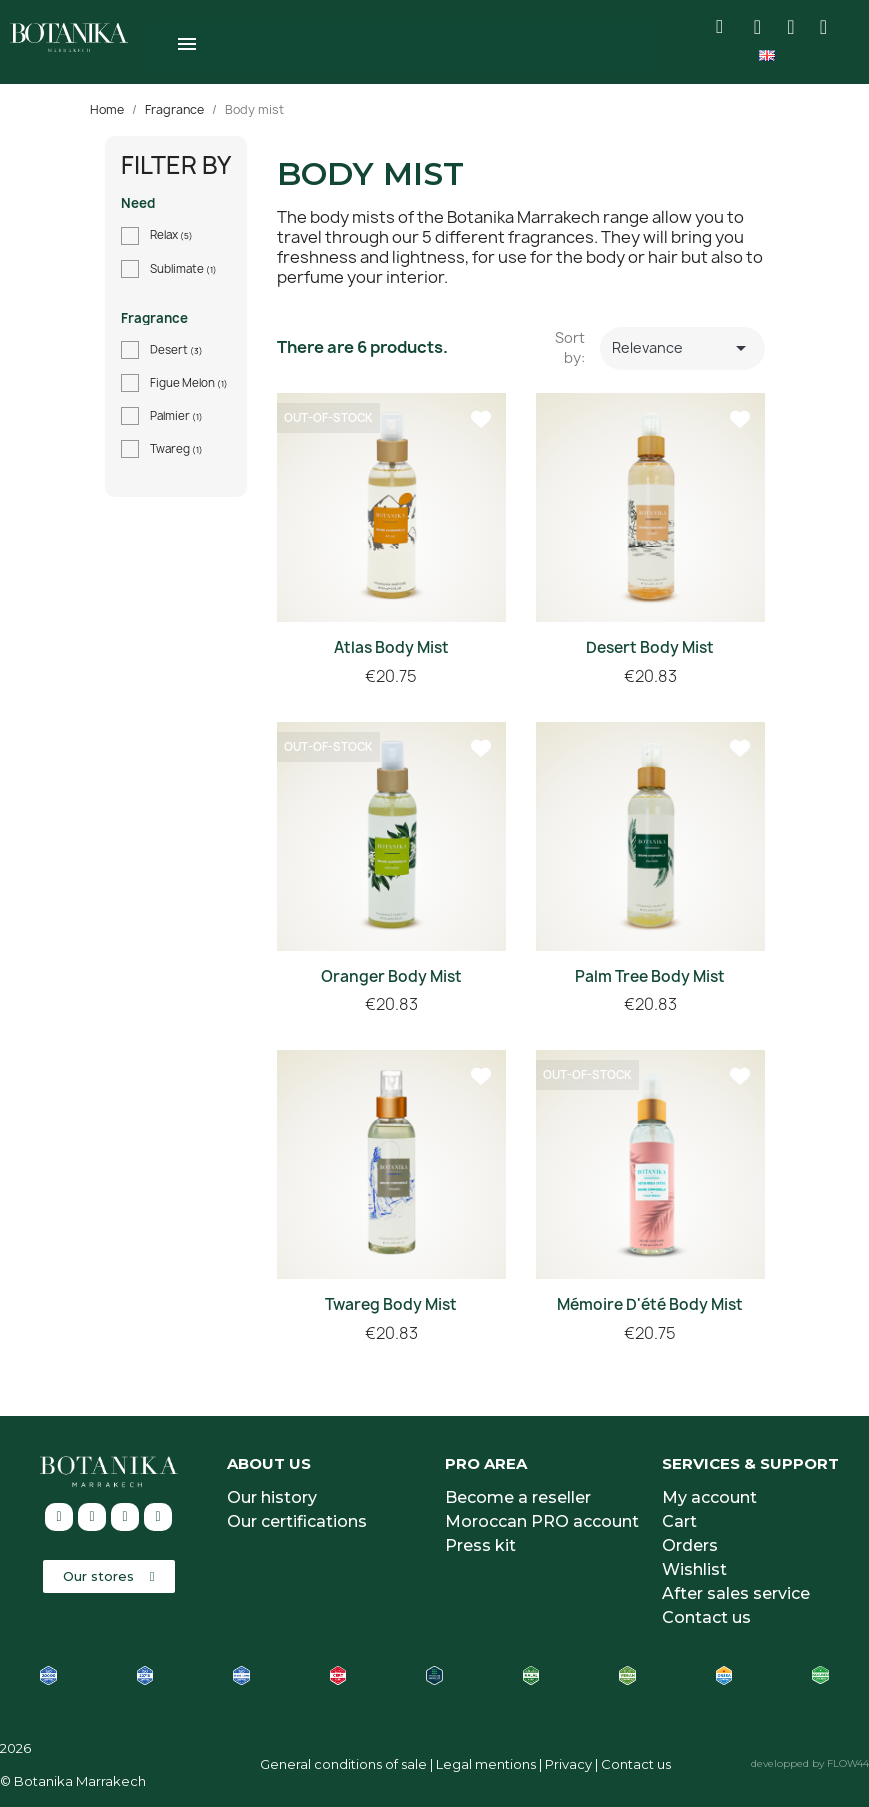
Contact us (706, 1617)
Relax (171, 235)
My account (709, 1497)
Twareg (176, 449)
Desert (176, 350)
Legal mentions (486, 1764)
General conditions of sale (343, 1764)
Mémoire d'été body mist (650, 1304)
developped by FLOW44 (810, 1763)
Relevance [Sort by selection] (683, 348)
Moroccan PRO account (542, 1521)
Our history (272, 1497)
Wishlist (694, 1569)
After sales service (736, 1593)
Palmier (176, 416)
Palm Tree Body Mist (650, 976)
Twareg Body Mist (391, 1304)
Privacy (568, 1764)
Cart (679, 1521)
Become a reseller (518, 1497)
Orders (690, 1545)
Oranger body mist (391, 976)
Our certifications (297, 1521)
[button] (109, 1576)
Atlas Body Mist (391, 647)
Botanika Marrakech (80, 1781)
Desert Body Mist (650, 647)
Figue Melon (189, 383)
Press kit (480, 1545)
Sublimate (183, 269)
